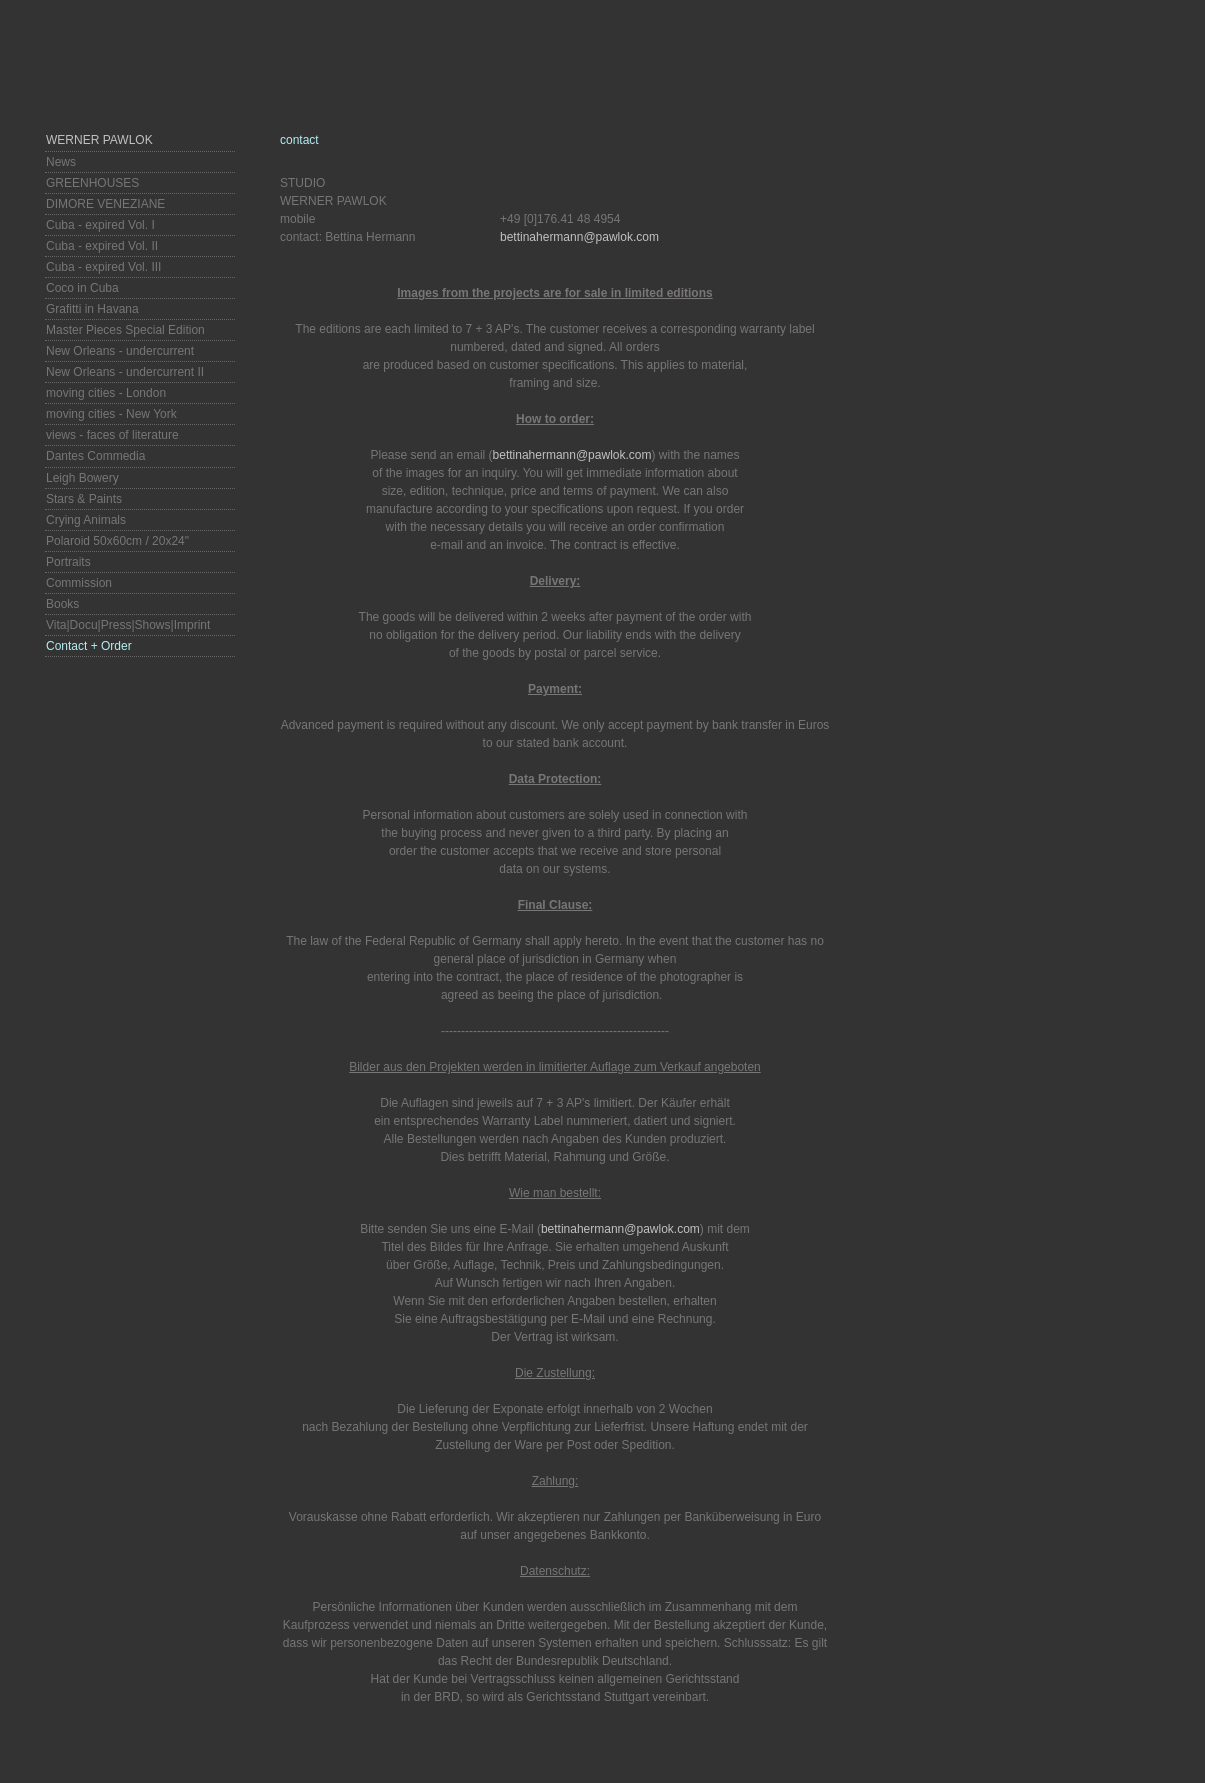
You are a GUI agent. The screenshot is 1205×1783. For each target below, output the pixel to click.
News (61, 162)
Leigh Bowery (82, 478)
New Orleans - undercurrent (120, 351)
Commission (79, 583)
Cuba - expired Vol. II (102, 246)
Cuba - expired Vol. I (100, 225)
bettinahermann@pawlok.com (579, 237)
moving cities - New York (111, 414)
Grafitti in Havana (92, 309)
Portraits (68, 562)
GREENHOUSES (92, 183)
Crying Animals (86, 520)
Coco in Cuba (82, 288)
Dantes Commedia (95, 456)
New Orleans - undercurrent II (125, 372)
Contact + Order (89, 646)
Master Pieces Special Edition (125, 330)
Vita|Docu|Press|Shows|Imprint (128, 625)
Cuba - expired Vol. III (103, 267)
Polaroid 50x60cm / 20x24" (117, 541)
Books (62, 604)
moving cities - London (106, 393)
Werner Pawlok (99, 140)
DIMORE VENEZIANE (105, 204)
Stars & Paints (84, 499)
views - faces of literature (112, 435)
